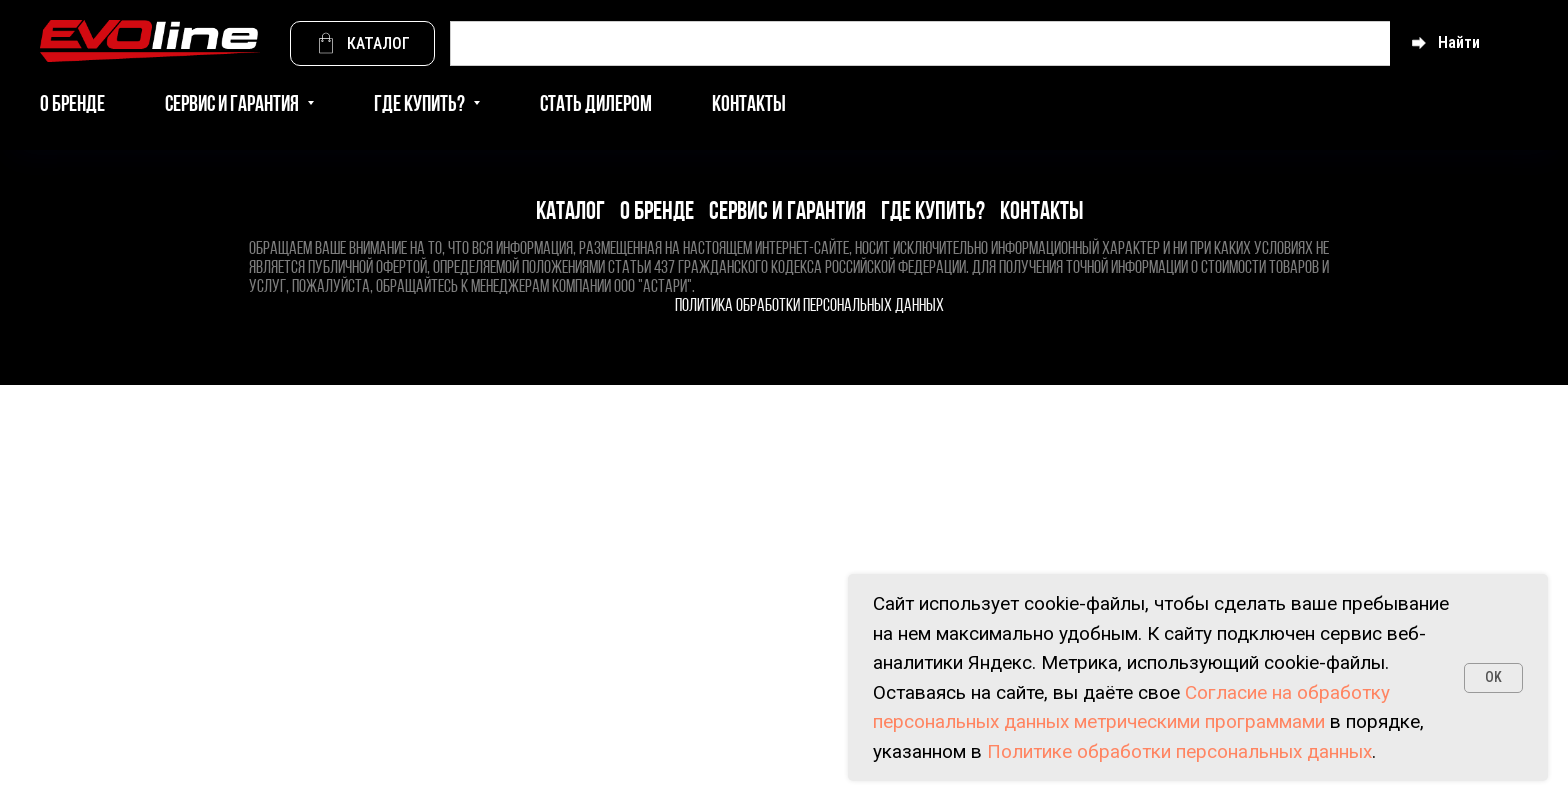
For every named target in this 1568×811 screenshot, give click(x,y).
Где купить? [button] (421, 105)
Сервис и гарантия (787, 212)
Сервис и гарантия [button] (233, 105)
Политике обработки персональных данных (1179, 751)
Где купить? (933, 212)
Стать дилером (596, 105)
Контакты (749, 105)
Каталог (570, 212)
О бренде (72, 105)
